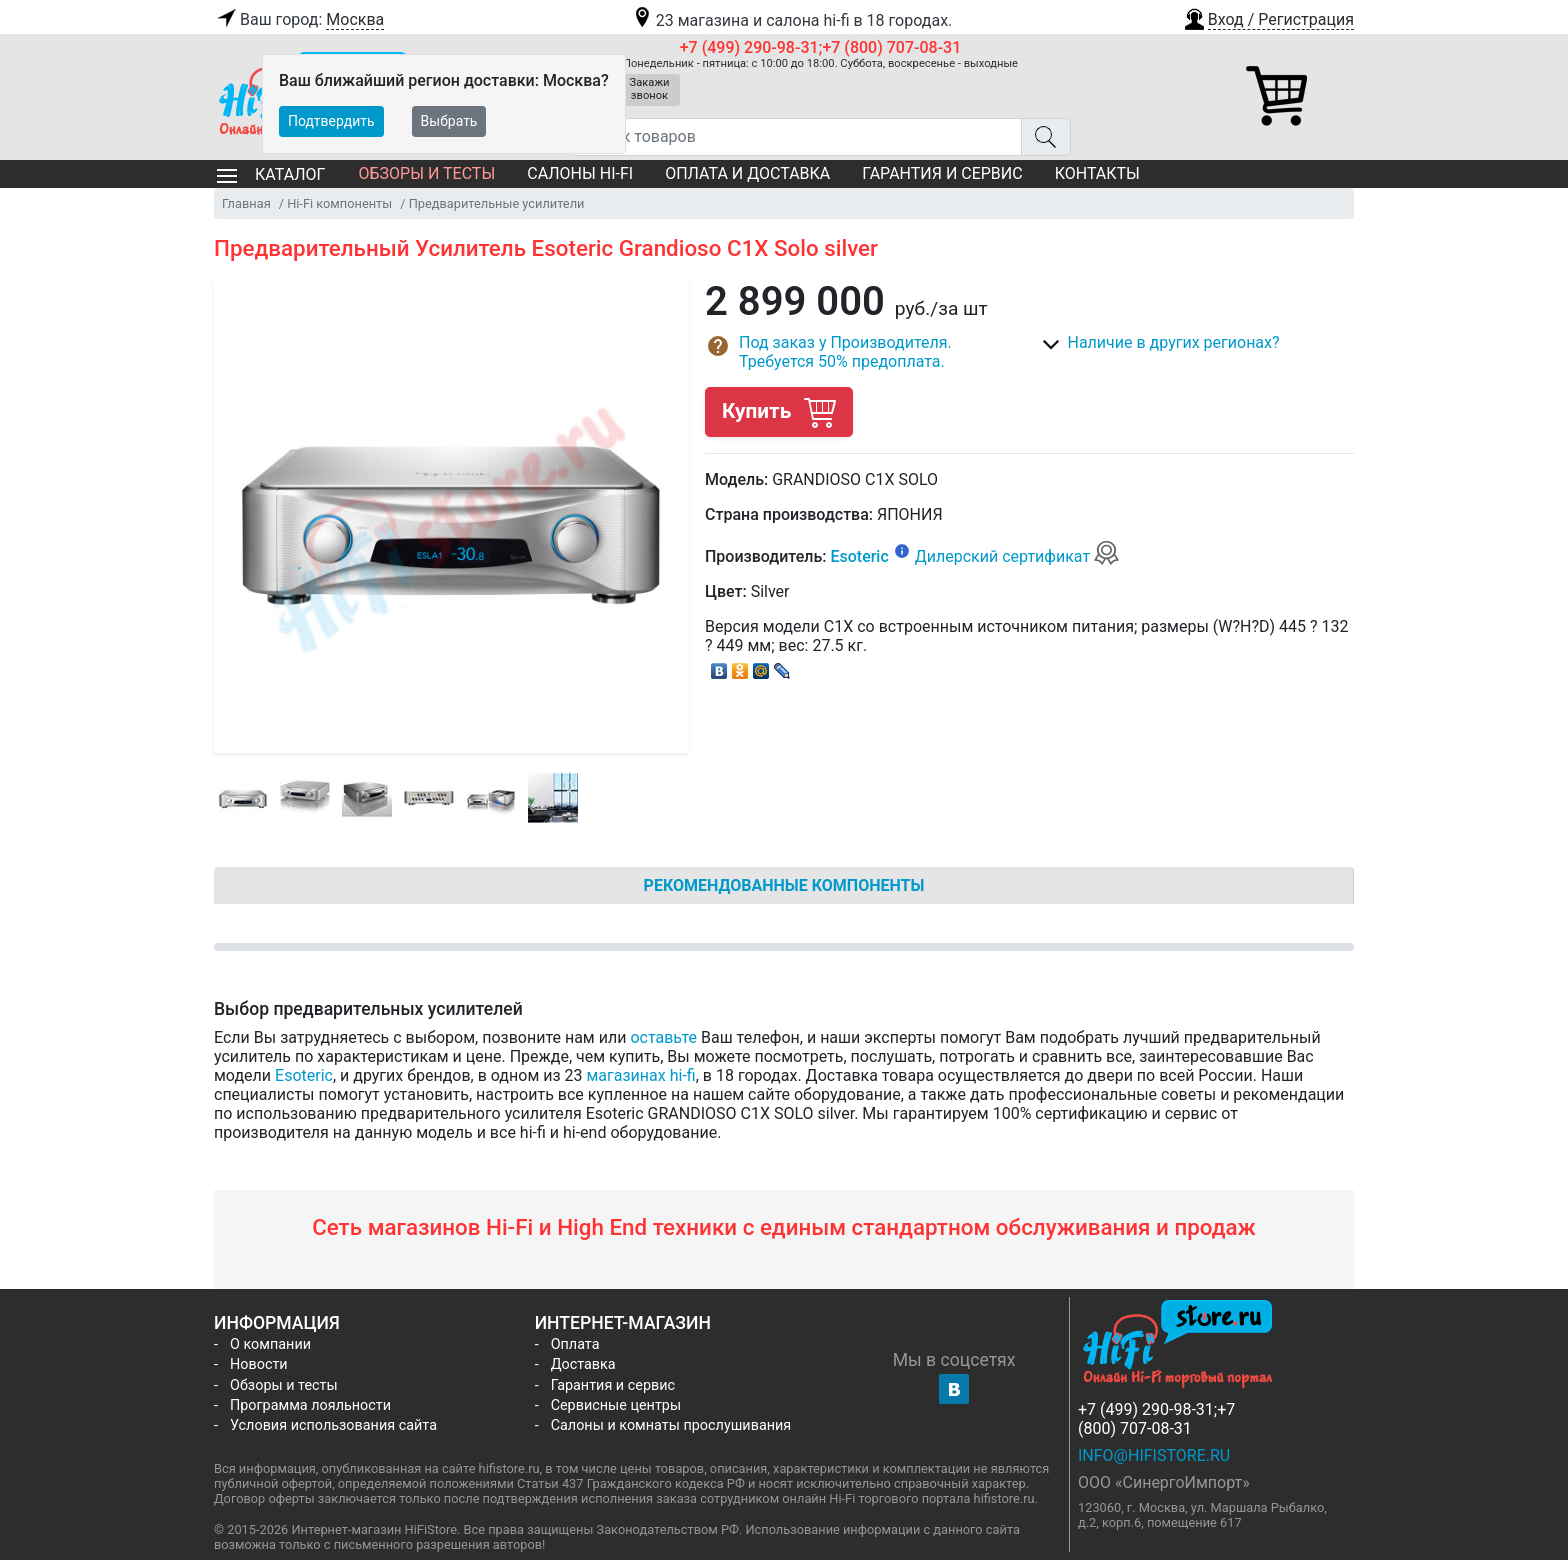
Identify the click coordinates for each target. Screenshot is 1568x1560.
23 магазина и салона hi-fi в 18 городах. (791, 20)
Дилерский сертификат (1017, 556)
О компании (270, 1344)
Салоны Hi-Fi (580, 173)
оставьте (663, 1037)
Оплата (575, 1344)
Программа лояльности (310, 1405)
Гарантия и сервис (942, 173)
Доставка (583, 1364)
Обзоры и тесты (426, 173)
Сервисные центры (616, 1405)
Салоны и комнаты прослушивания (671, 1425)
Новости (259, 1364)
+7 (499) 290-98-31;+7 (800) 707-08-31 (821, 47)
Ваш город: (299, 20)
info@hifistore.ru (1154, 1455)
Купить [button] (779, 411)
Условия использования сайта (333, 1425)
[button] (1268, 17)
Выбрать (449, 121)
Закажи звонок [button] (650, 89)
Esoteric (859, 556)
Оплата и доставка (747, 173)
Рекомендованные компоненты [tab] (784, 885)
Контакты (1097, 173)
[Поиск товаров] (796, 137)
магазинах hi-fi (641, 1075)
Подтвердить (331, 121)
